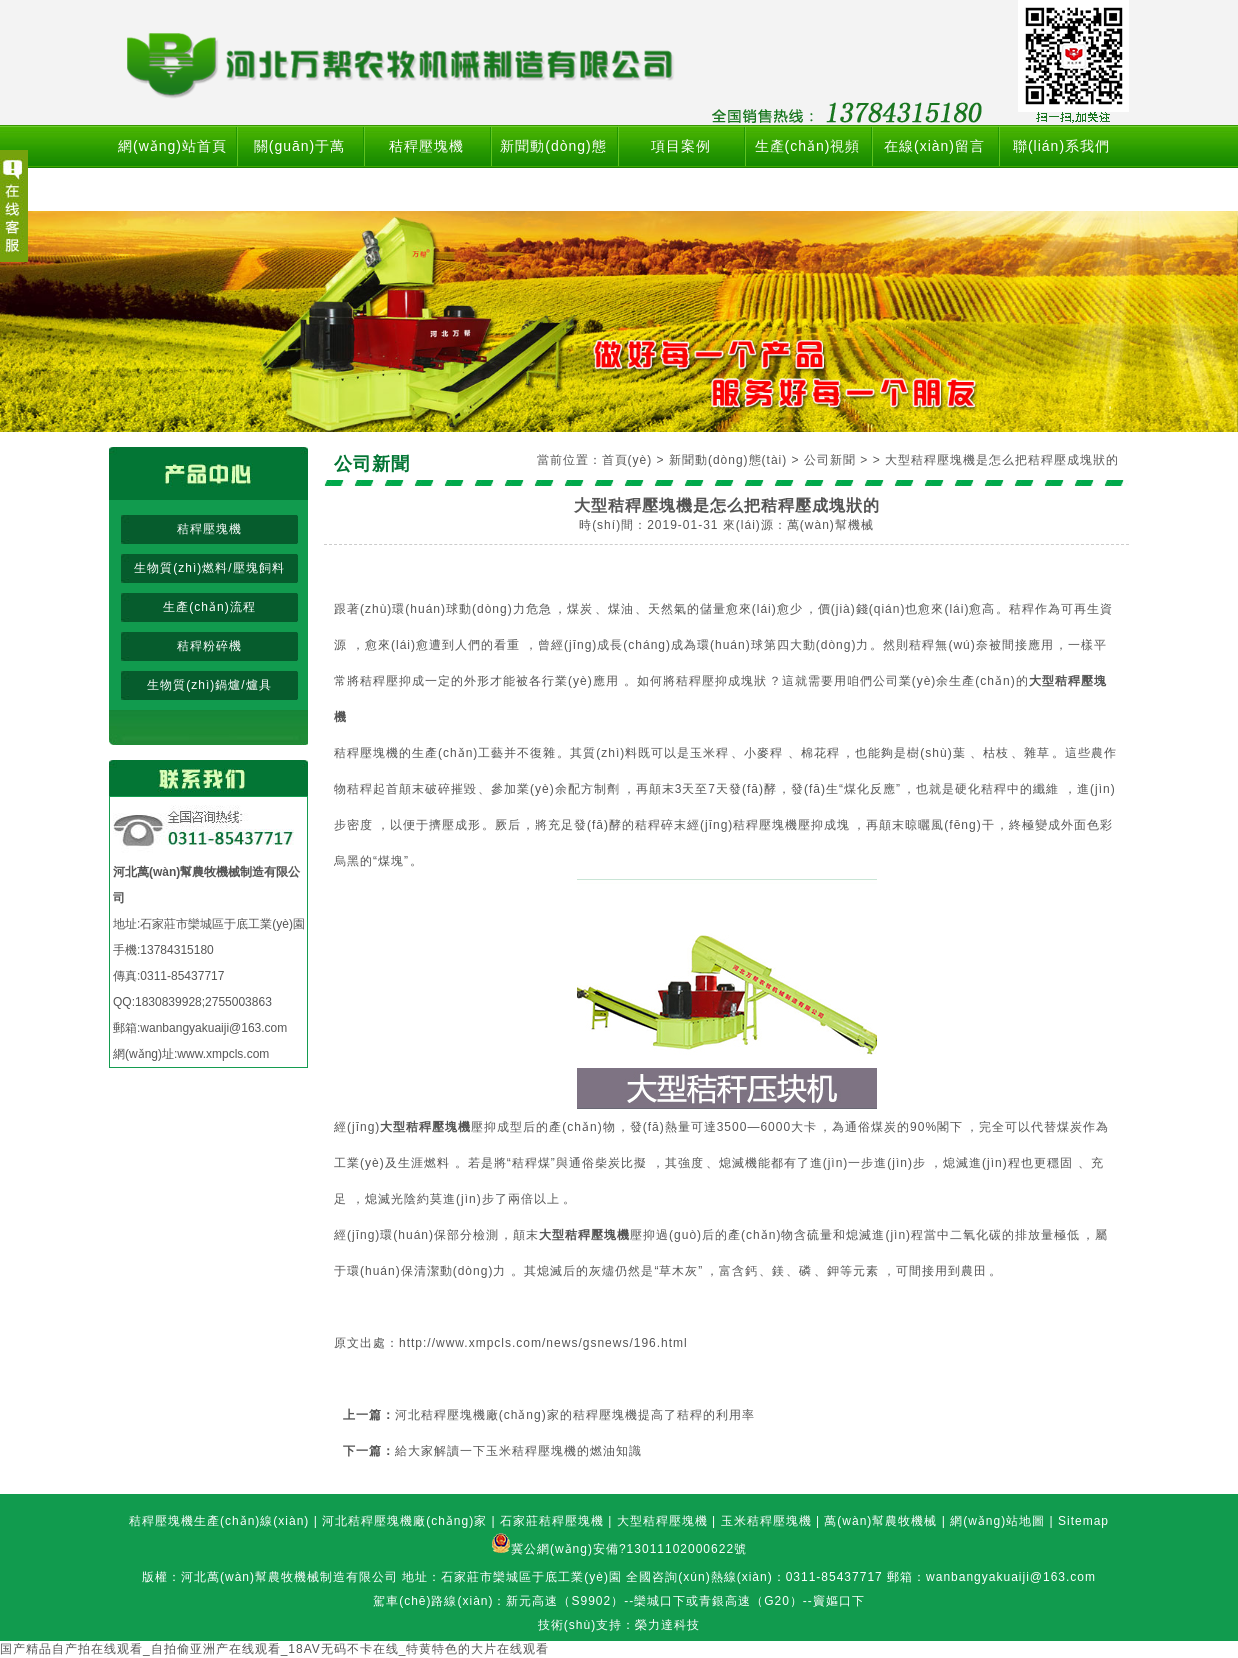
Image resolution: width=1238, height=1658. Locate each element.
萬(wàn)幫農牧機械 (880, 1521)
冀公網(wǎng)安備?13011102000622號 (629, 1549)
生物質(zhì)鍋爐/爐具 (209, 685)
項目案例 (681, 146)
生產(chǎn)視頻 (808, 146)
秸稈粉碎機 (209, 646)
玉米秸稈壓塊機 (766, 1521)
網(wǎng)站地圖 (997, 1521)
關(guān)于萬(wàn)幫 (299, 167)
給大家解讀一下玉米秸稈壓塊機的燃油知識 (518, 1451)
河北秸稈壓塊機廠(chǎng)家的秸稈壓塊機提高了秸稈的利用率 (575, 1415)
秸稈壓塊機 (426, 146)
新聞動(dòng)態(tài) (553, 167)
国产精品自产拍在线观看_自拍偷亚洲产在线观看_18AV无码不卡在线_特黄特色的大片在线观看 (275, 1649)
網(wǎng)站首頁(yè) (172, 167)
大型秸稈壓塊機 (662, 1521)
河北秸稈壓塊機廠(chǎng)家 (404, 1521)
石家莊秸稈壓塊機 (552, 1521)
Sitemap (1083, 1521)
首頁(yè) (627, 460)
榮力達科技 (667, 1625)
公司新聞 (830, 460)
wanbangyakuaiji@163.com (213, 1028)
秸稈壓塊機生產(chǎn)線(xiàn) (219, 1521)
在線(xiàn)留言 (934, 146)
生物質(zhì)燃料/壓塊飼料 (209, 568)
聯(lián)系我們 (1061, 146)
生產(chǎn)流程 (209, 607)
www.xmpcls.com (223, 1054)
